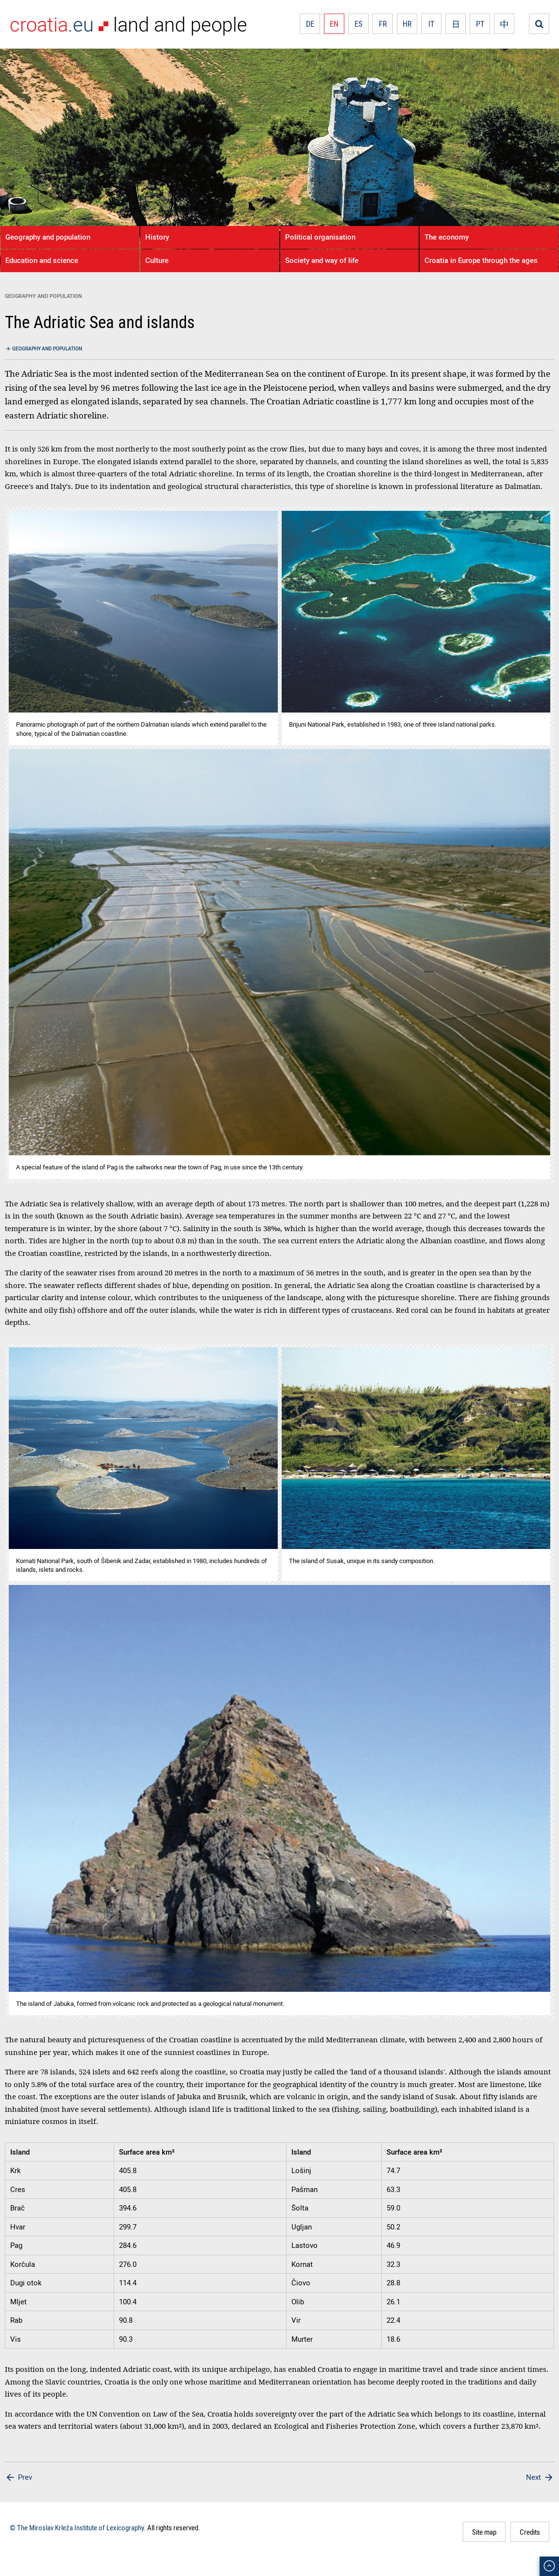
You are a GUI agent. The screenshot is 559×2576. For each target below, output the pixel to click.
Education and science (41, 260)
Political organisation (320, 237)
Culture (157, 260)
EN (334, 23)
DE (310, 23)
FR (383, 23)
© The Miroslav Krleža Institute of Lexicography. (78, 2527)
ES (358, 23)
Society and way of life (321, 260)
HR (407, 23)
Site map (484, 2532)
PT (480, 23)
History (157, 237)
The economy (446, 237)
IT (431, 23)
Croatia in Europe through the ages (481, 260)
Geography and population (47, 237)
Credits (530, 2532)
